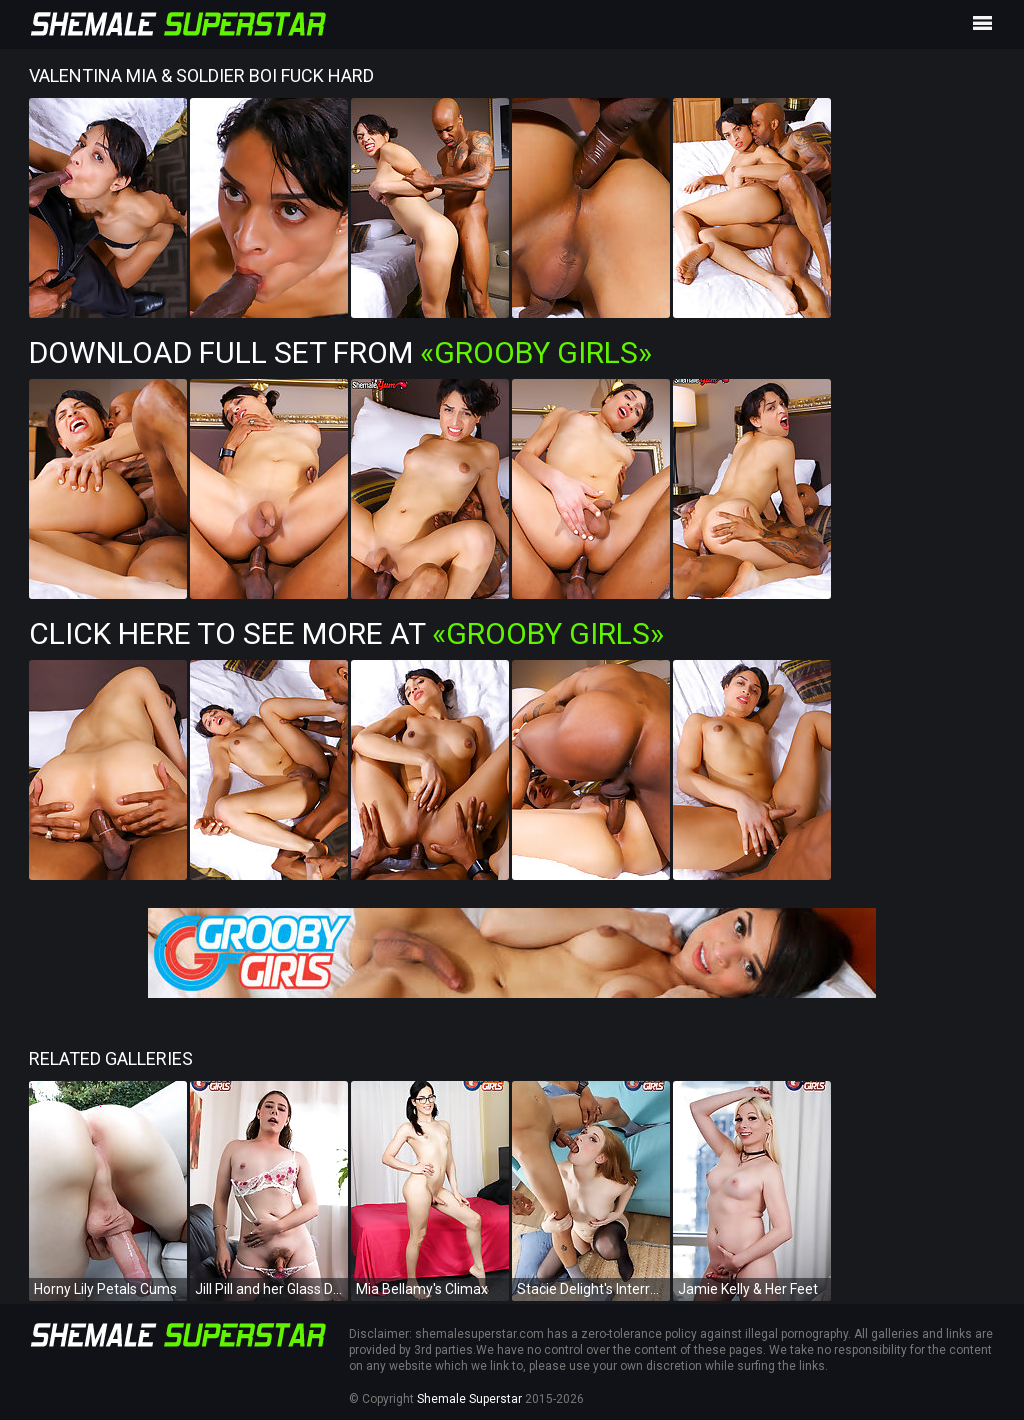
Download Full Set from (340, 352)
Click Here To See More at (346, 633)
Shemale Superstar (469, 1399)
